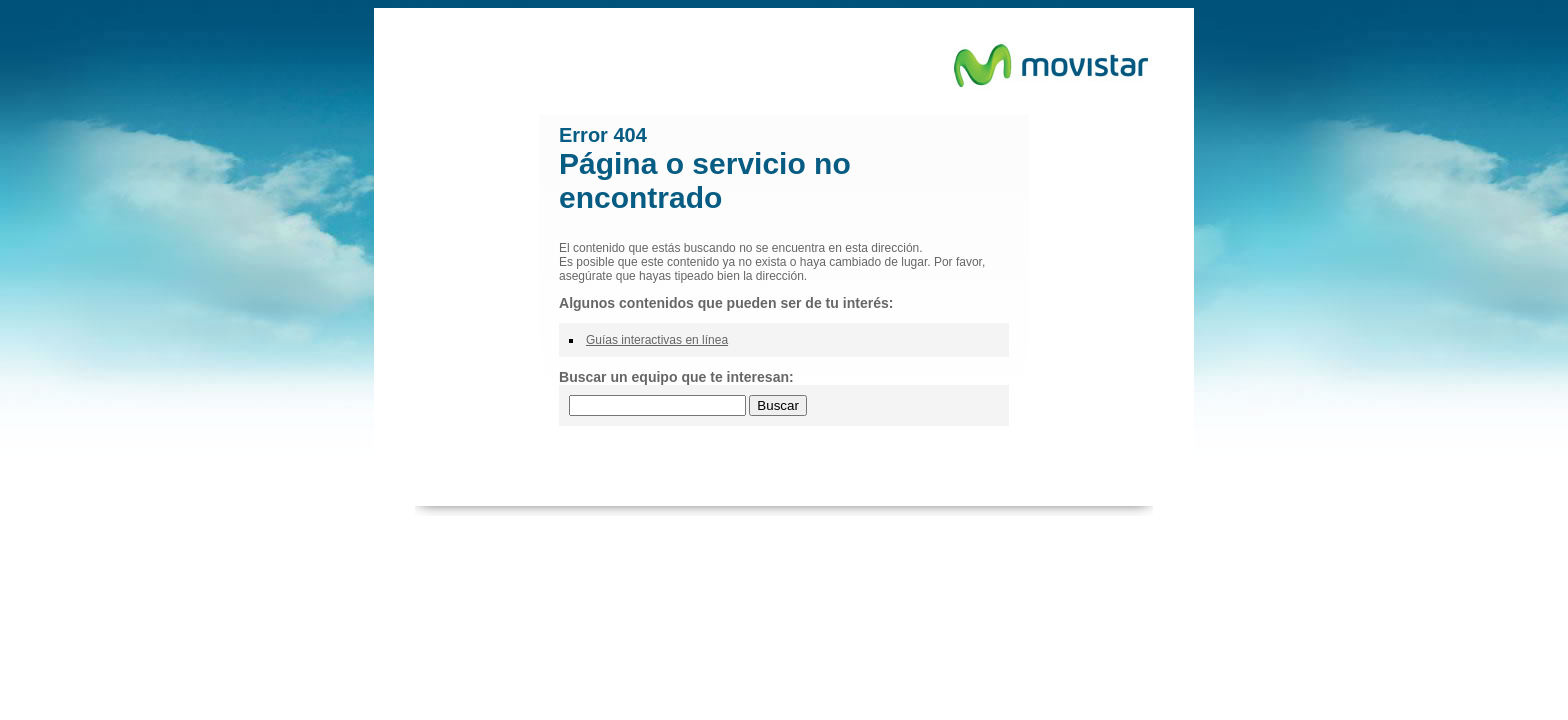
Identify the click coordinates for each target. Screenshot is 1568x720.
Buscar (777, 405)
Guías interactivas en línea (657, 340)
